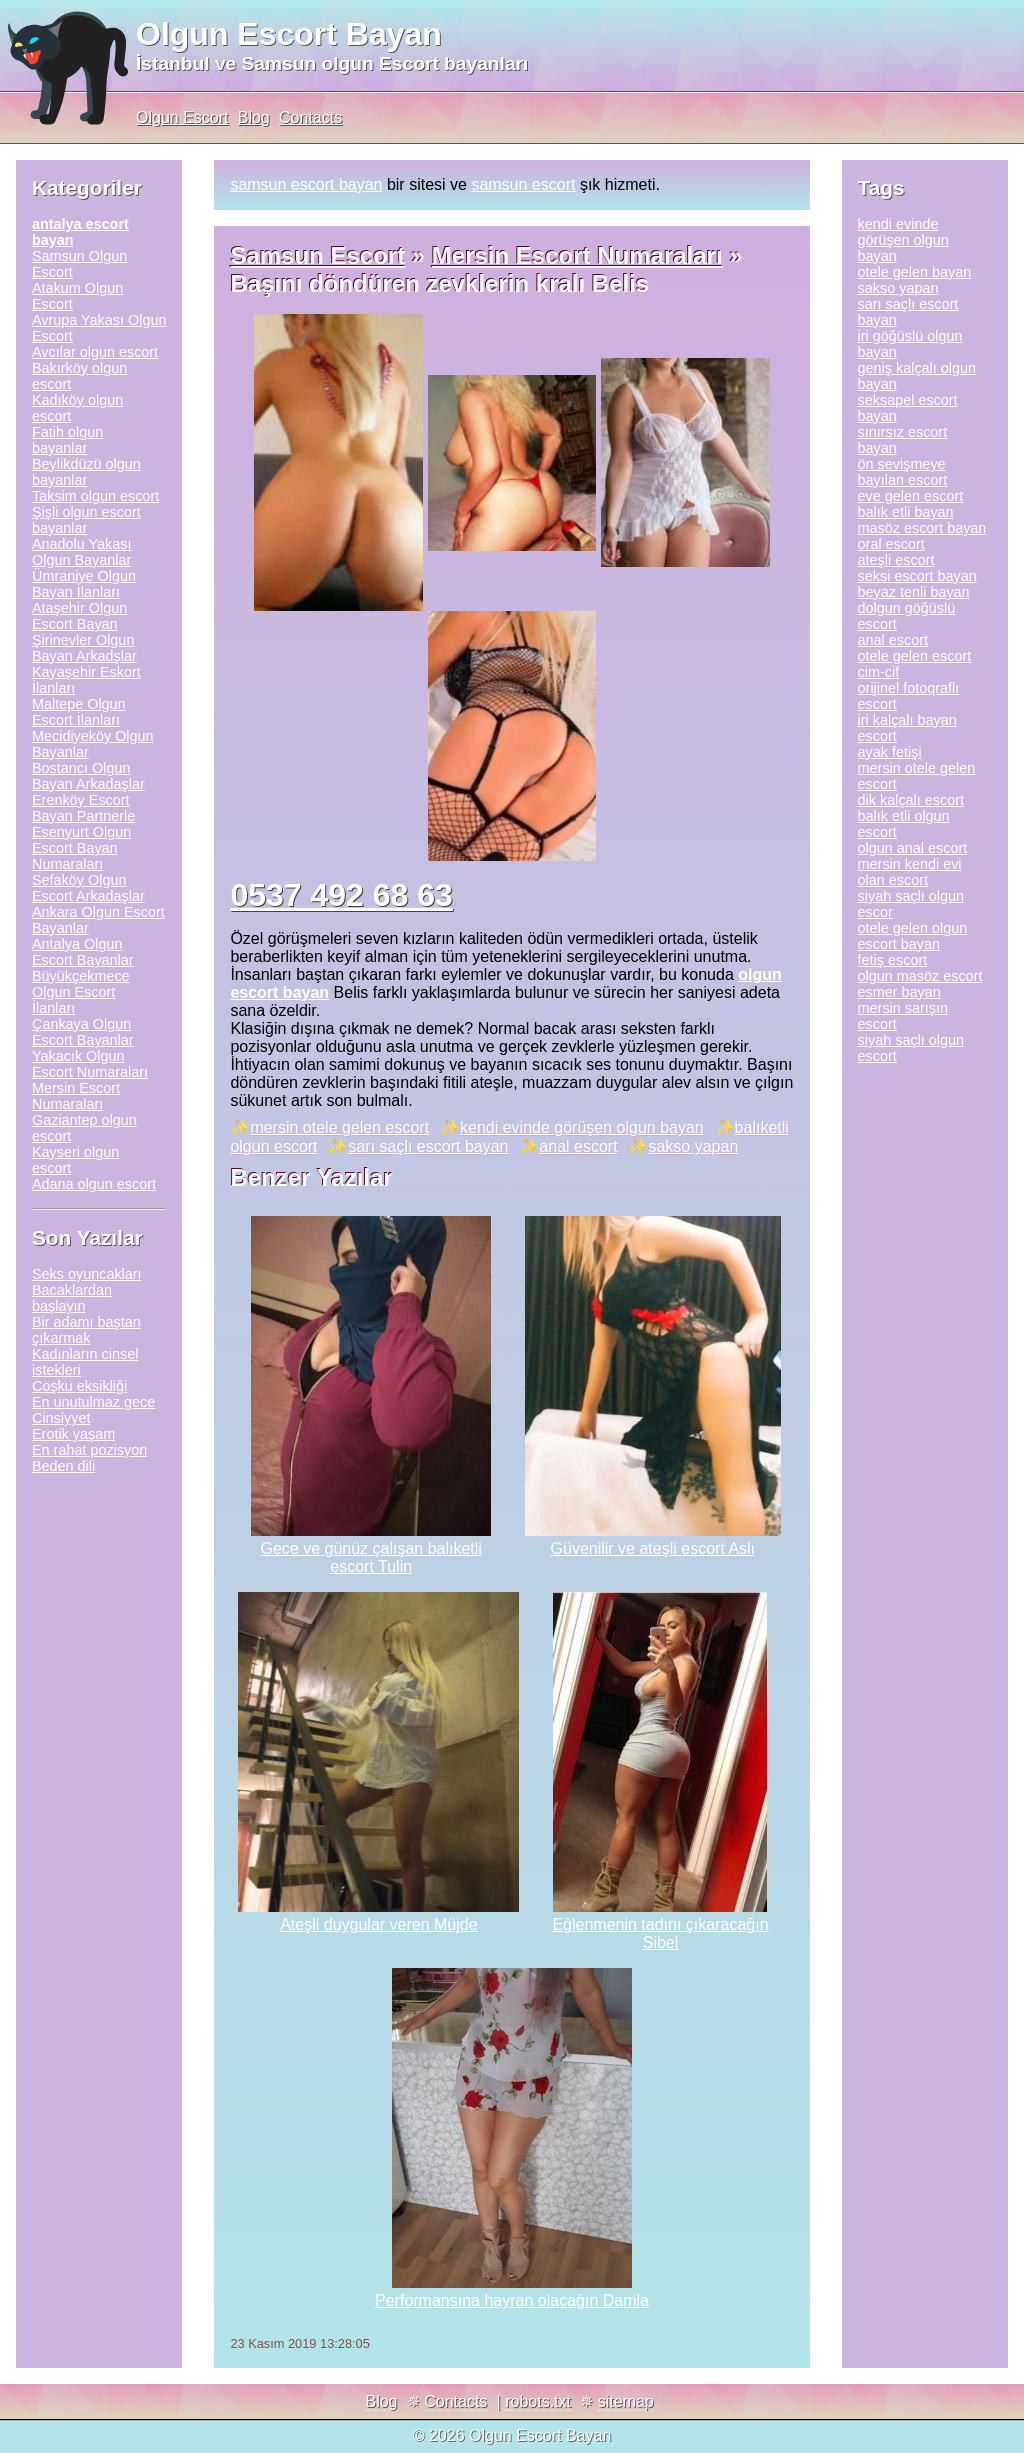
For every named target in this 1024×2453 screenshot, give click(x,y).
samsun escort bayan (306, 184)
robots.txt (538, 2401)
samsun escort (523, 184)
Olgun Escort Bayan (289, 34)
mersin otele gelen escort (339, 1127)
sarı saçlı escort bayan (428, 1146)
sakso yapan (693, 1146)
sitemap (626, 2401)
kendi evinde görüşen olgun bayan (582, 1127)
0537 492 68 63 (341, 895)
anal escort (578, 1146)
